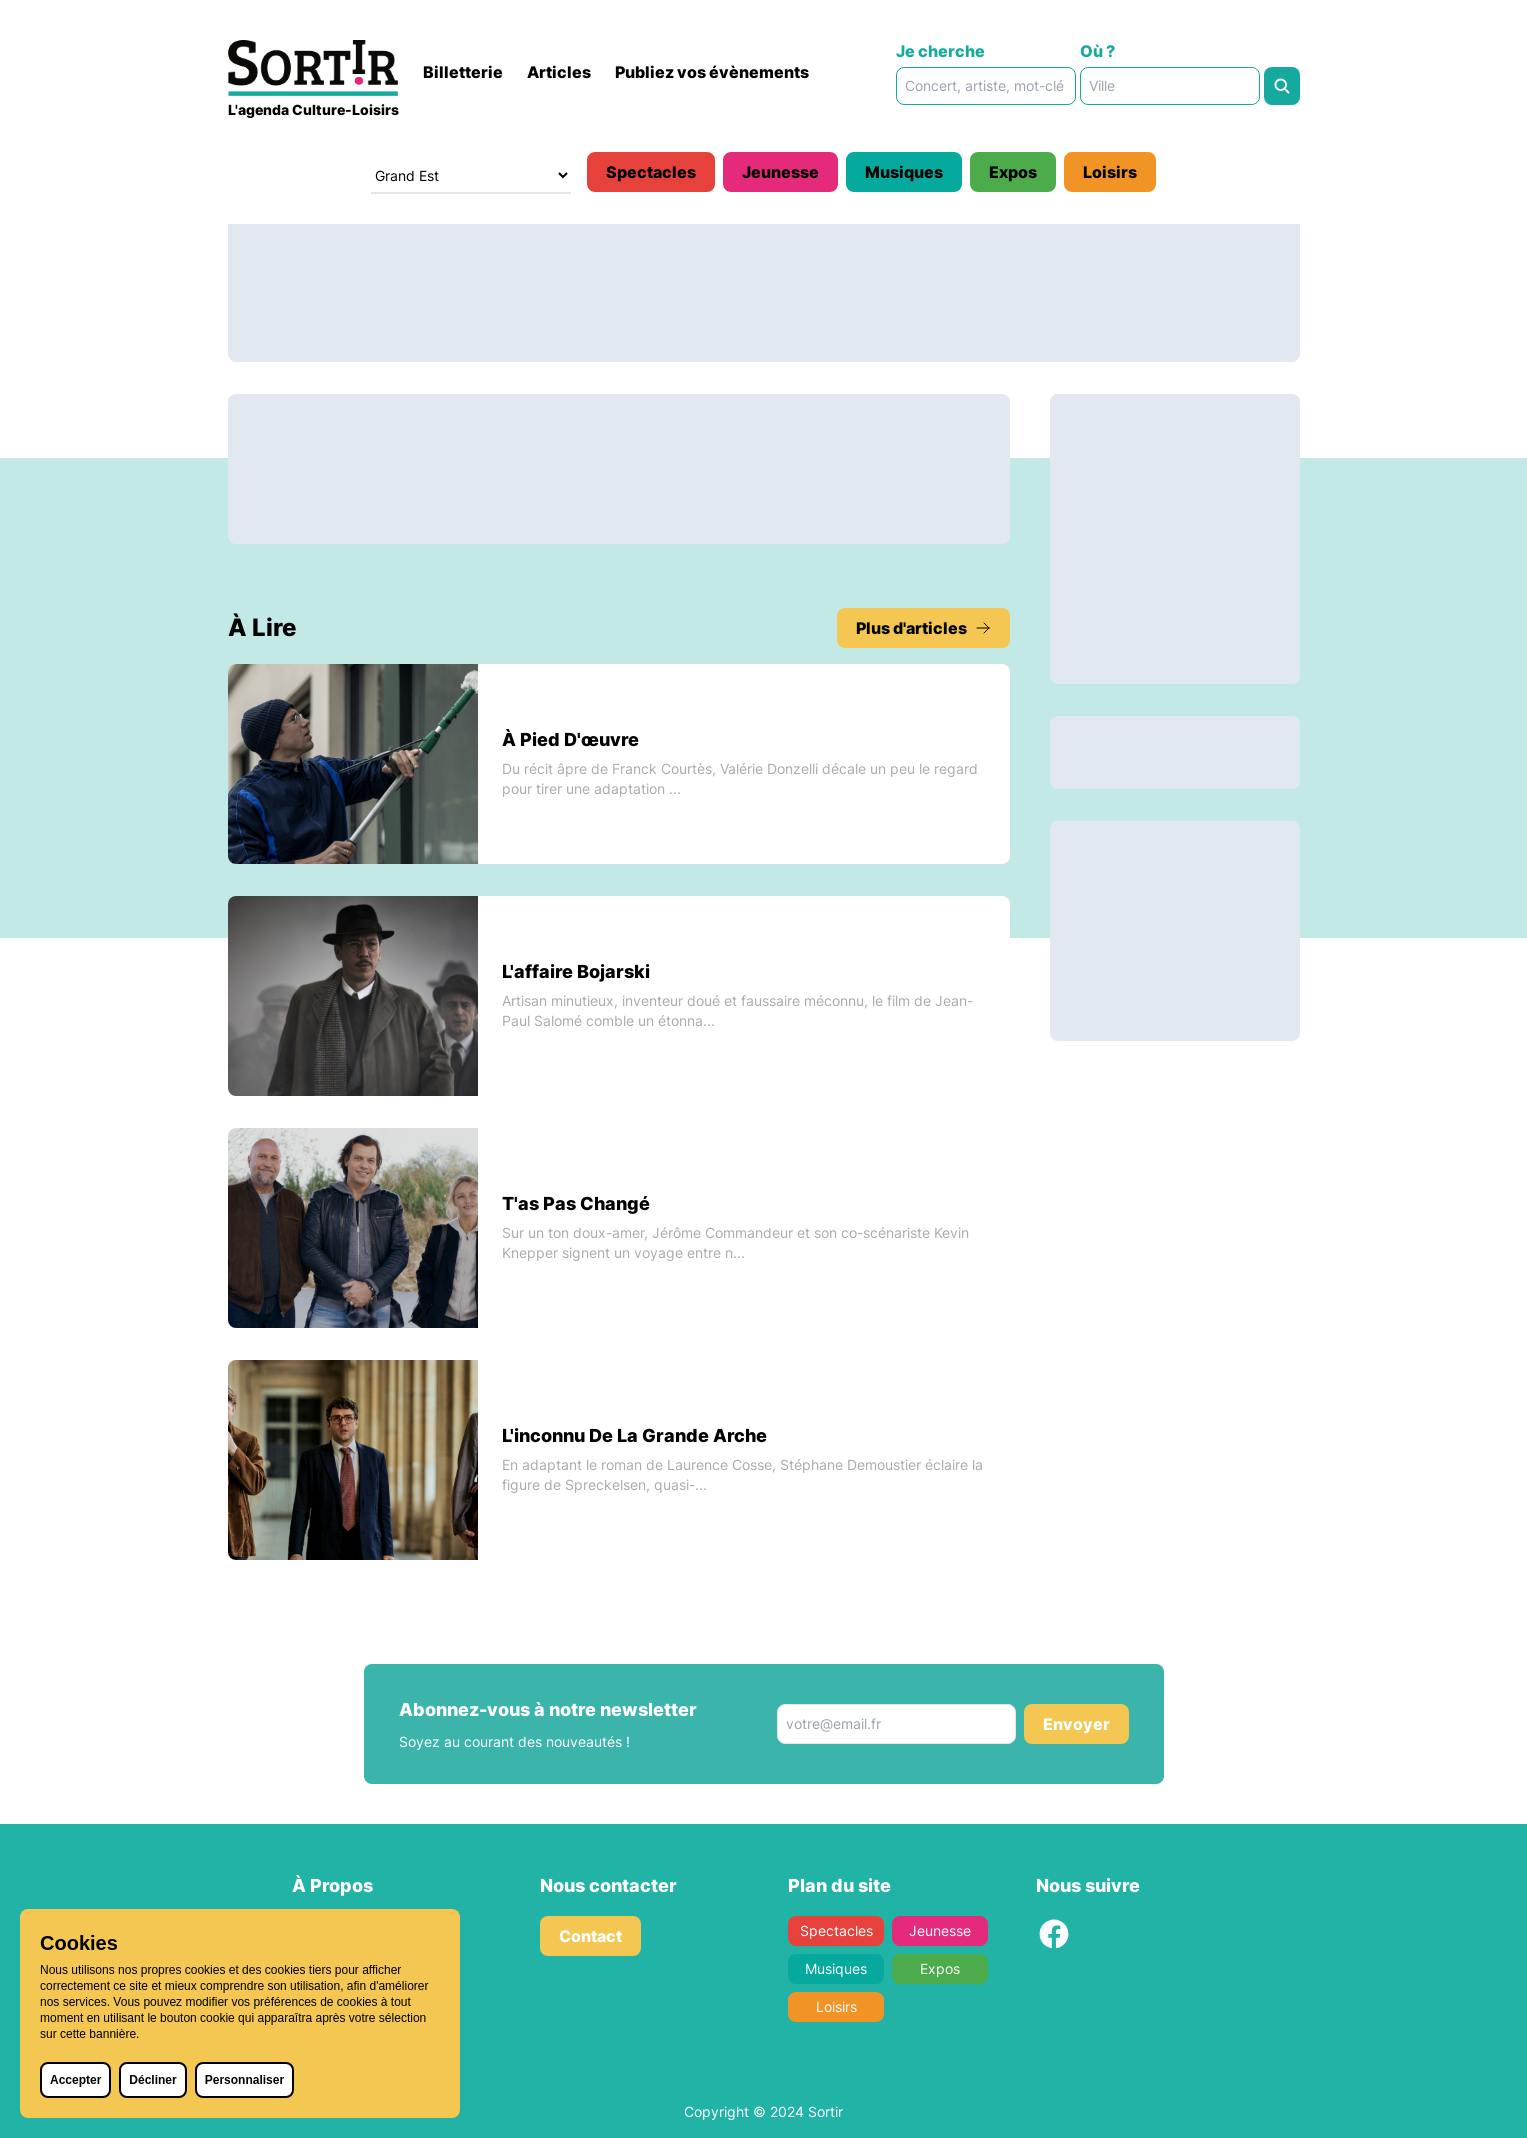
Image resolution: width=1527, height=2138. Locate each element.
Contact (590, 1936)
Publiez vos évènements (712, 72)
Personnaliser (244, 2080)
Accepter (75, 2080)
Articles (559, 72)
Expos (1013, 172)
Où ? (1097, 51)
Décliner (152, 2080)
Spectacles (651, 172)
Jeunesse (780, 172)
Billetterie (463, 72)
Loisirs (1110, 172)
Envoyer (1076, 1724)
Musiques (904, 172)
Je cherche (940, 51)
